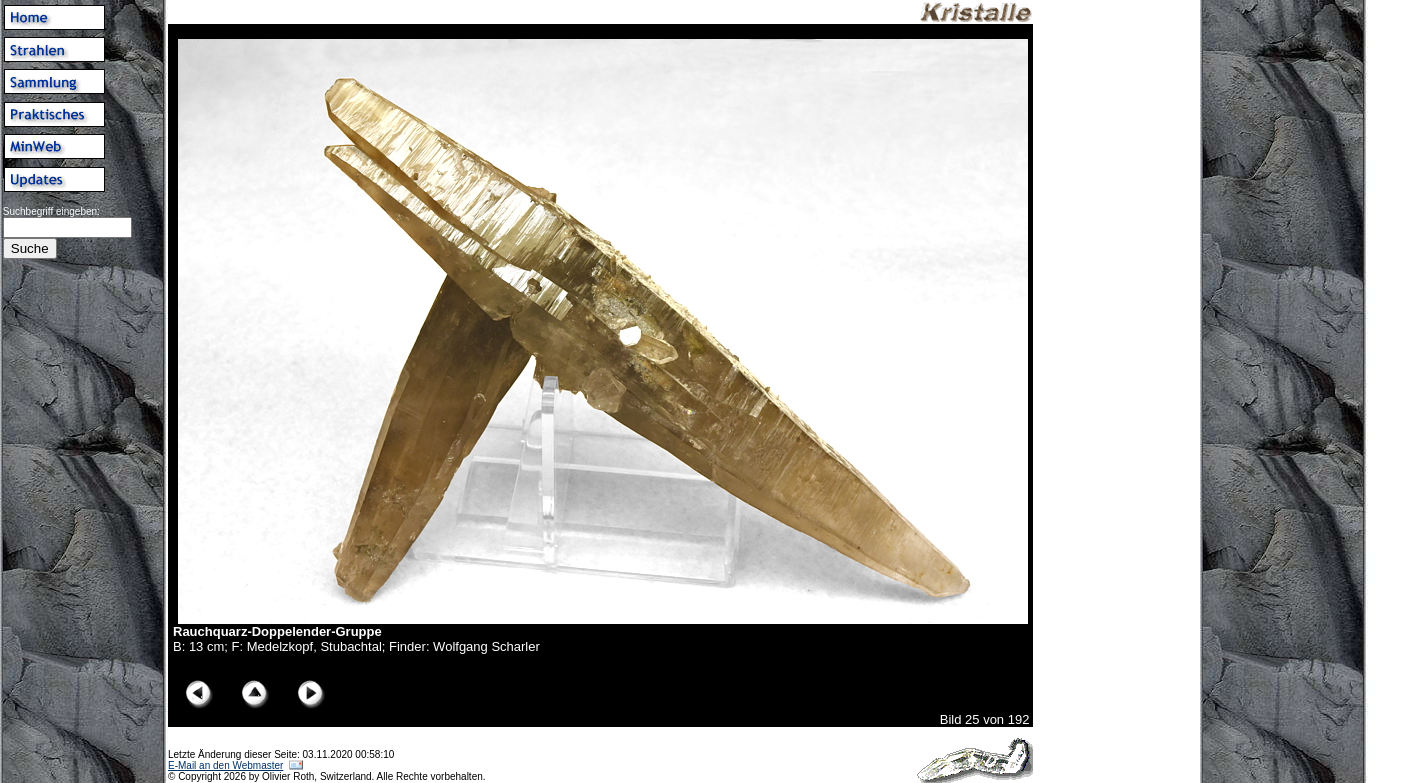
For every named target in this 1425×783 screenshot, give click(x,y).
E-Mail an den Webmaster (225, 765)
